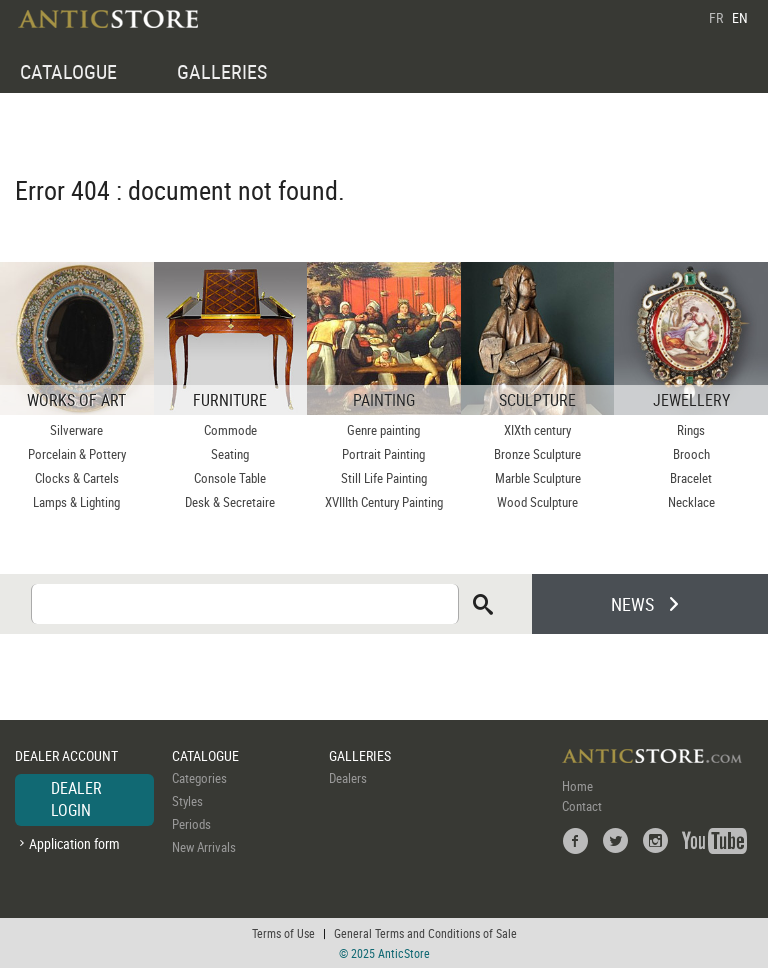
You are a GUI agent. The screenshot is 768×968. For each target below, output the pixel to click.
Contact (582, 806)
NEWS (632, 604)
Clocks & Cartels (77, 478)
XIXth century (537, 430)
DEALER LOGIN (76, 799)
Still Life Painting (384, 478)
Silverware (76, 430)
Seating (230, 454)
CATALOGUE (68, 71)
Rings (691, 430)
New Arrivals (204, 847)
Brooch (691, 454)
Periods (191, 824)
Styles (187, 801)
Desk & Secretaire (230, 502)
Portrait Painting (383, 454)
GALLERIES (222, 71)
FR (716, 17)
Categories (199, 778)
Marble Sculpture (538, 478)
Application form (74, 843)
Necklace (691, 502)
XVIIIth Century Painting (384, 502)
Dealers (348, 778)
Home (577, 786)
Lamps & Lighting (76, 502)
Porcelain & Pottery (77, 454)
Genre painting (383, 430)
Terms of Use (283, 933)
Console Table (230, 478)
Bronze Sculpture (537, 454)
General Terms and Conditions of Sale (425, 933)
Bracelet (691, 478)
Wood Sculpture (537, 502)
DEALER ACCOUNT (66, 755)
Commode (230, 430)
